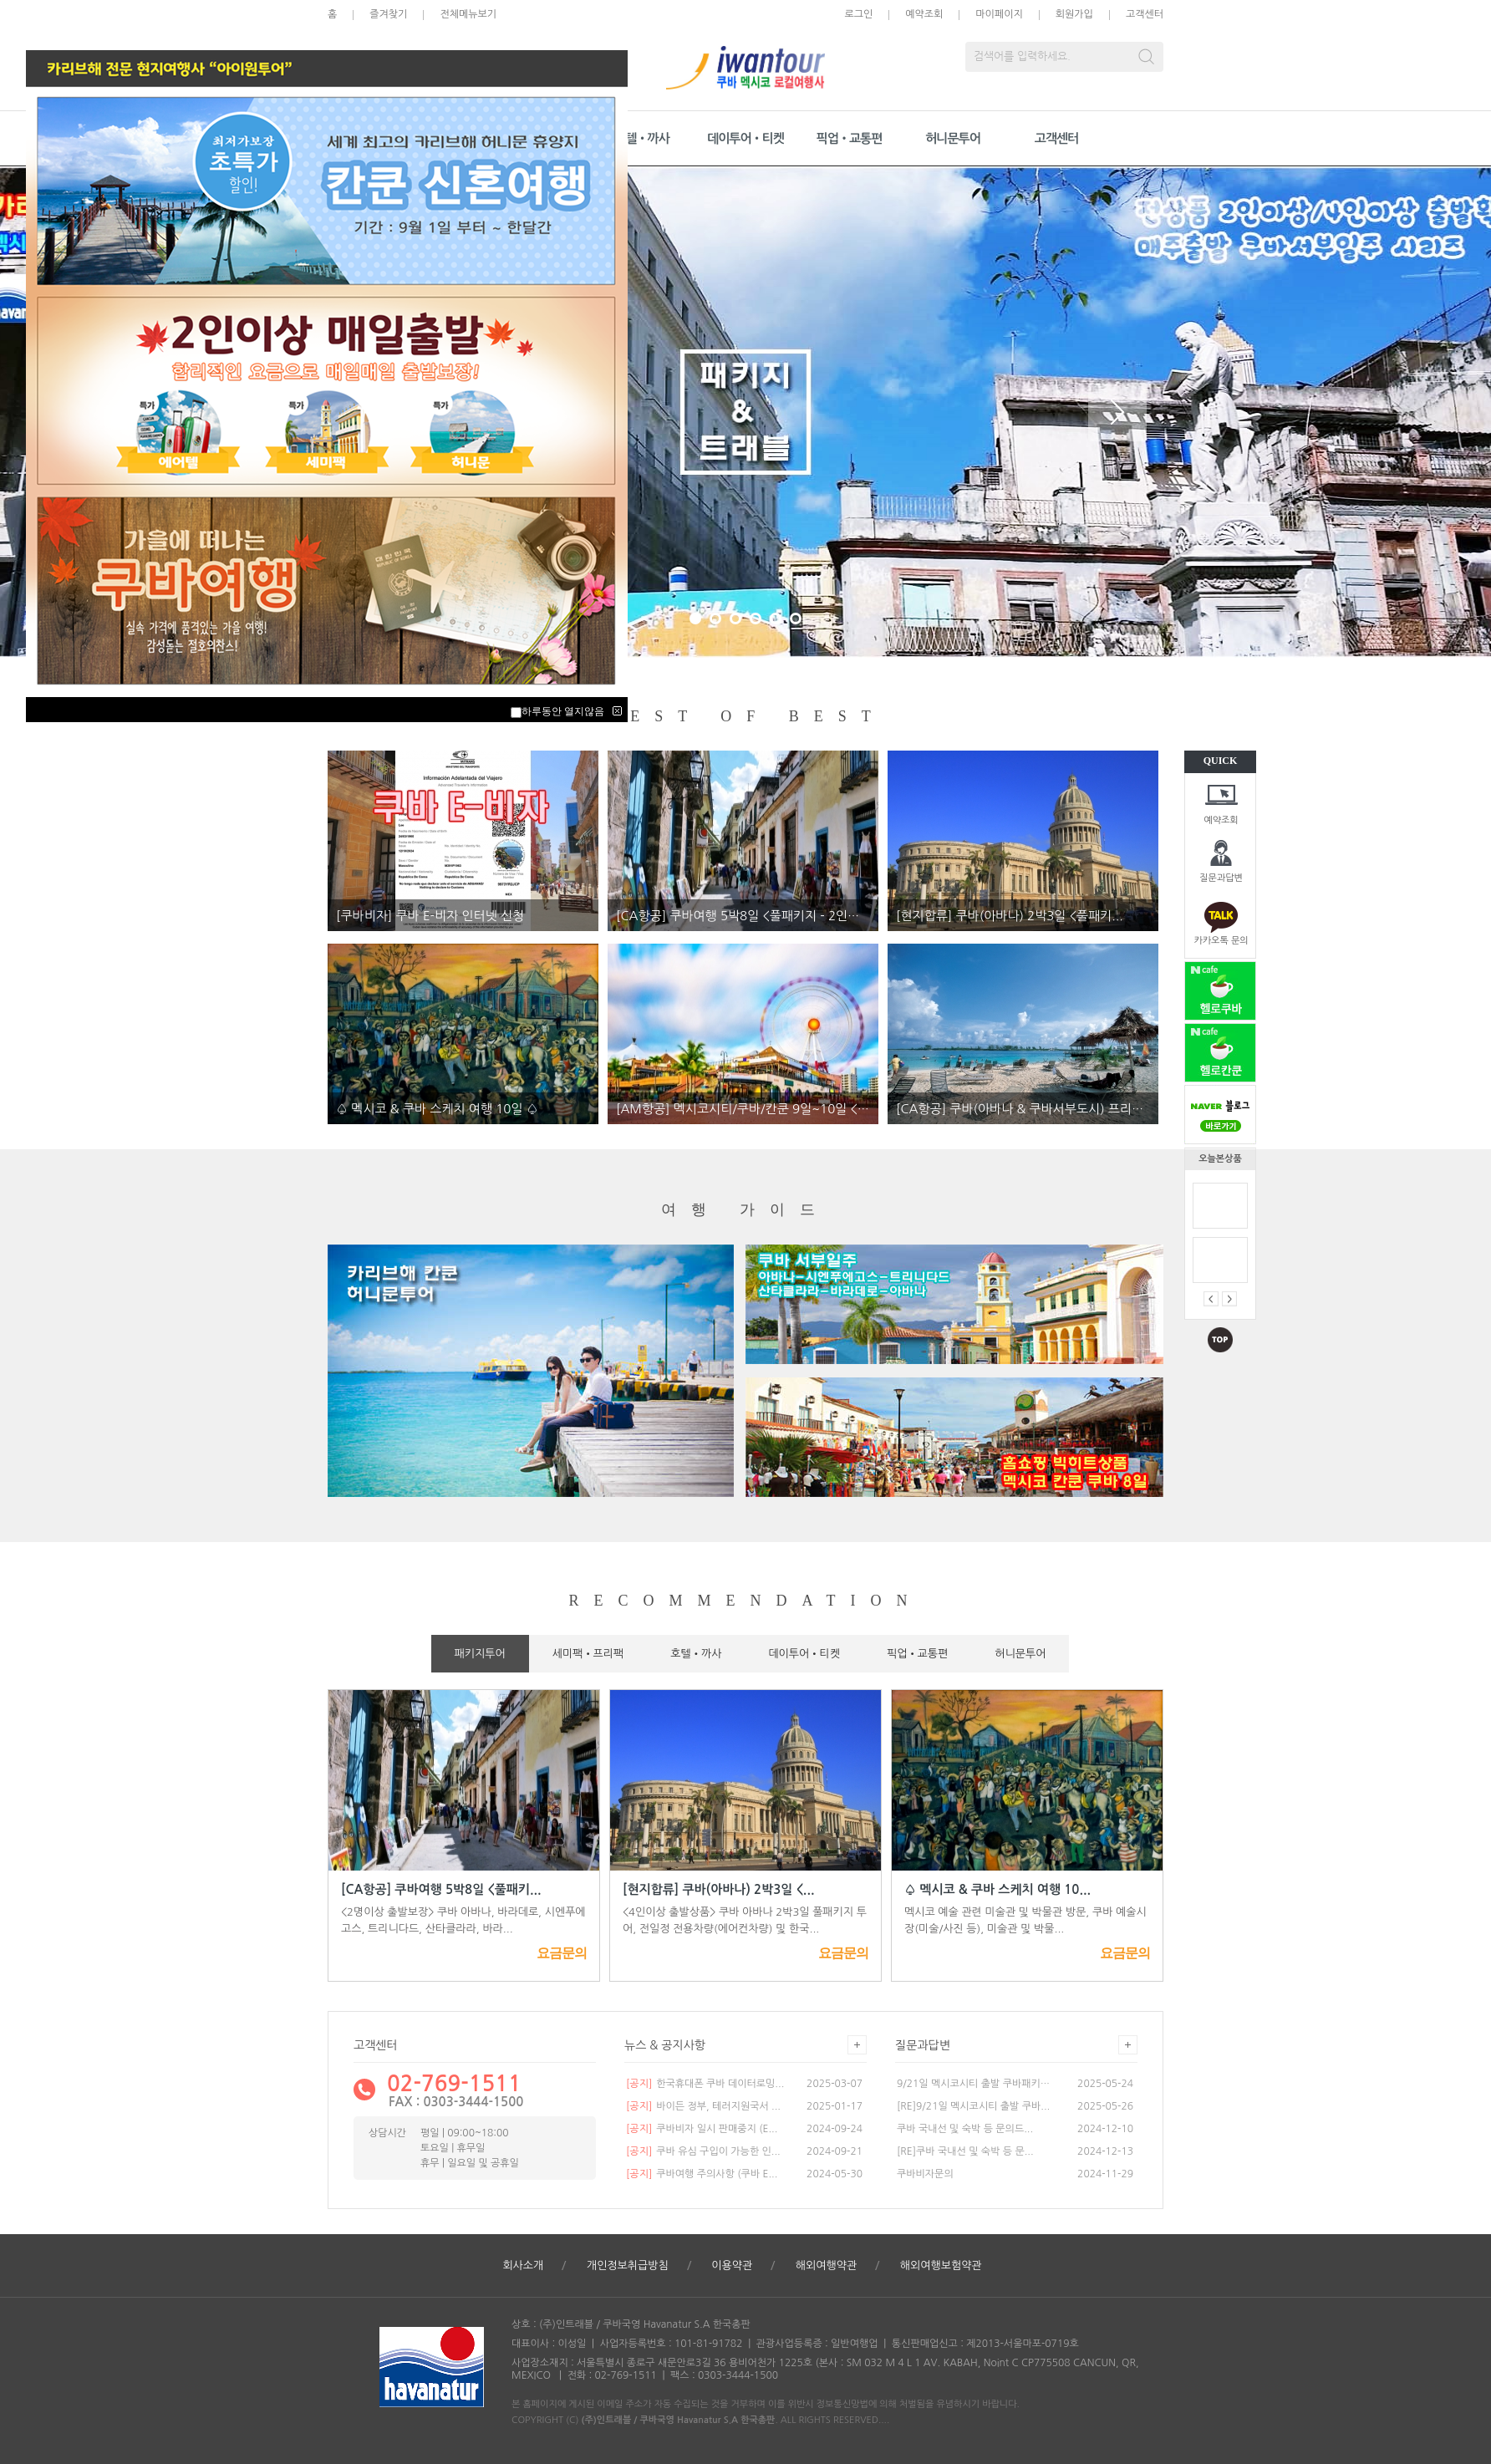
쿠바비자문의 (925, 2174)
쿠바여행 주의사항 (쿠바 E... (701, 2174)
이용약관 (731, 2265)
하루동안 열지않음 (563, 711)
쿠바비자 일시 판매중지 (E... (701, 2129)
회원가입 (1074, 14)
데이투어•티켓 (745, 138)
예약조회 (1220, 820)
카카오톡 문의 (1220, 940)
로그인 (858, 14)
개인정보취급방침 (628, 2265)
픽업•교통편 (850, 138)
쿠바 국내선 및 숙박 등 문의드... (965, 2129)
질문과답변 (1221, 878)
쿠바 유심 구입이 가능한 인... (703, 2151)
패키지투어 (480, 1653)
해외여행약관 (826, 2265)
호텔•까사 (641, 138)
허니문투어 (952, 138)
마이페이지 (998, 14)
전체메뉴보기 (468, 14)
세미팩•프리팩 (588, 1653)
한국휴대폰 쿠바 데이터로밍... (705, 2084)
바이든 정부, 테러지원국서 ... (703, 2106)
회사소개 (522, 2265)
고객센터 (1144, 14)
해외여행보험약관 (941, 2265)
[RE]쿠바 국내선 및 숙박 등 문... (965, 2151)
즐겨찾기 (388, 14)
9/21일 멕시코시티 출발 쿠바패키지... (974, 2084)
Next (1117, 412)
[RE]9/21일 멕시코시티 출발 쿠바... (973, 2106)
